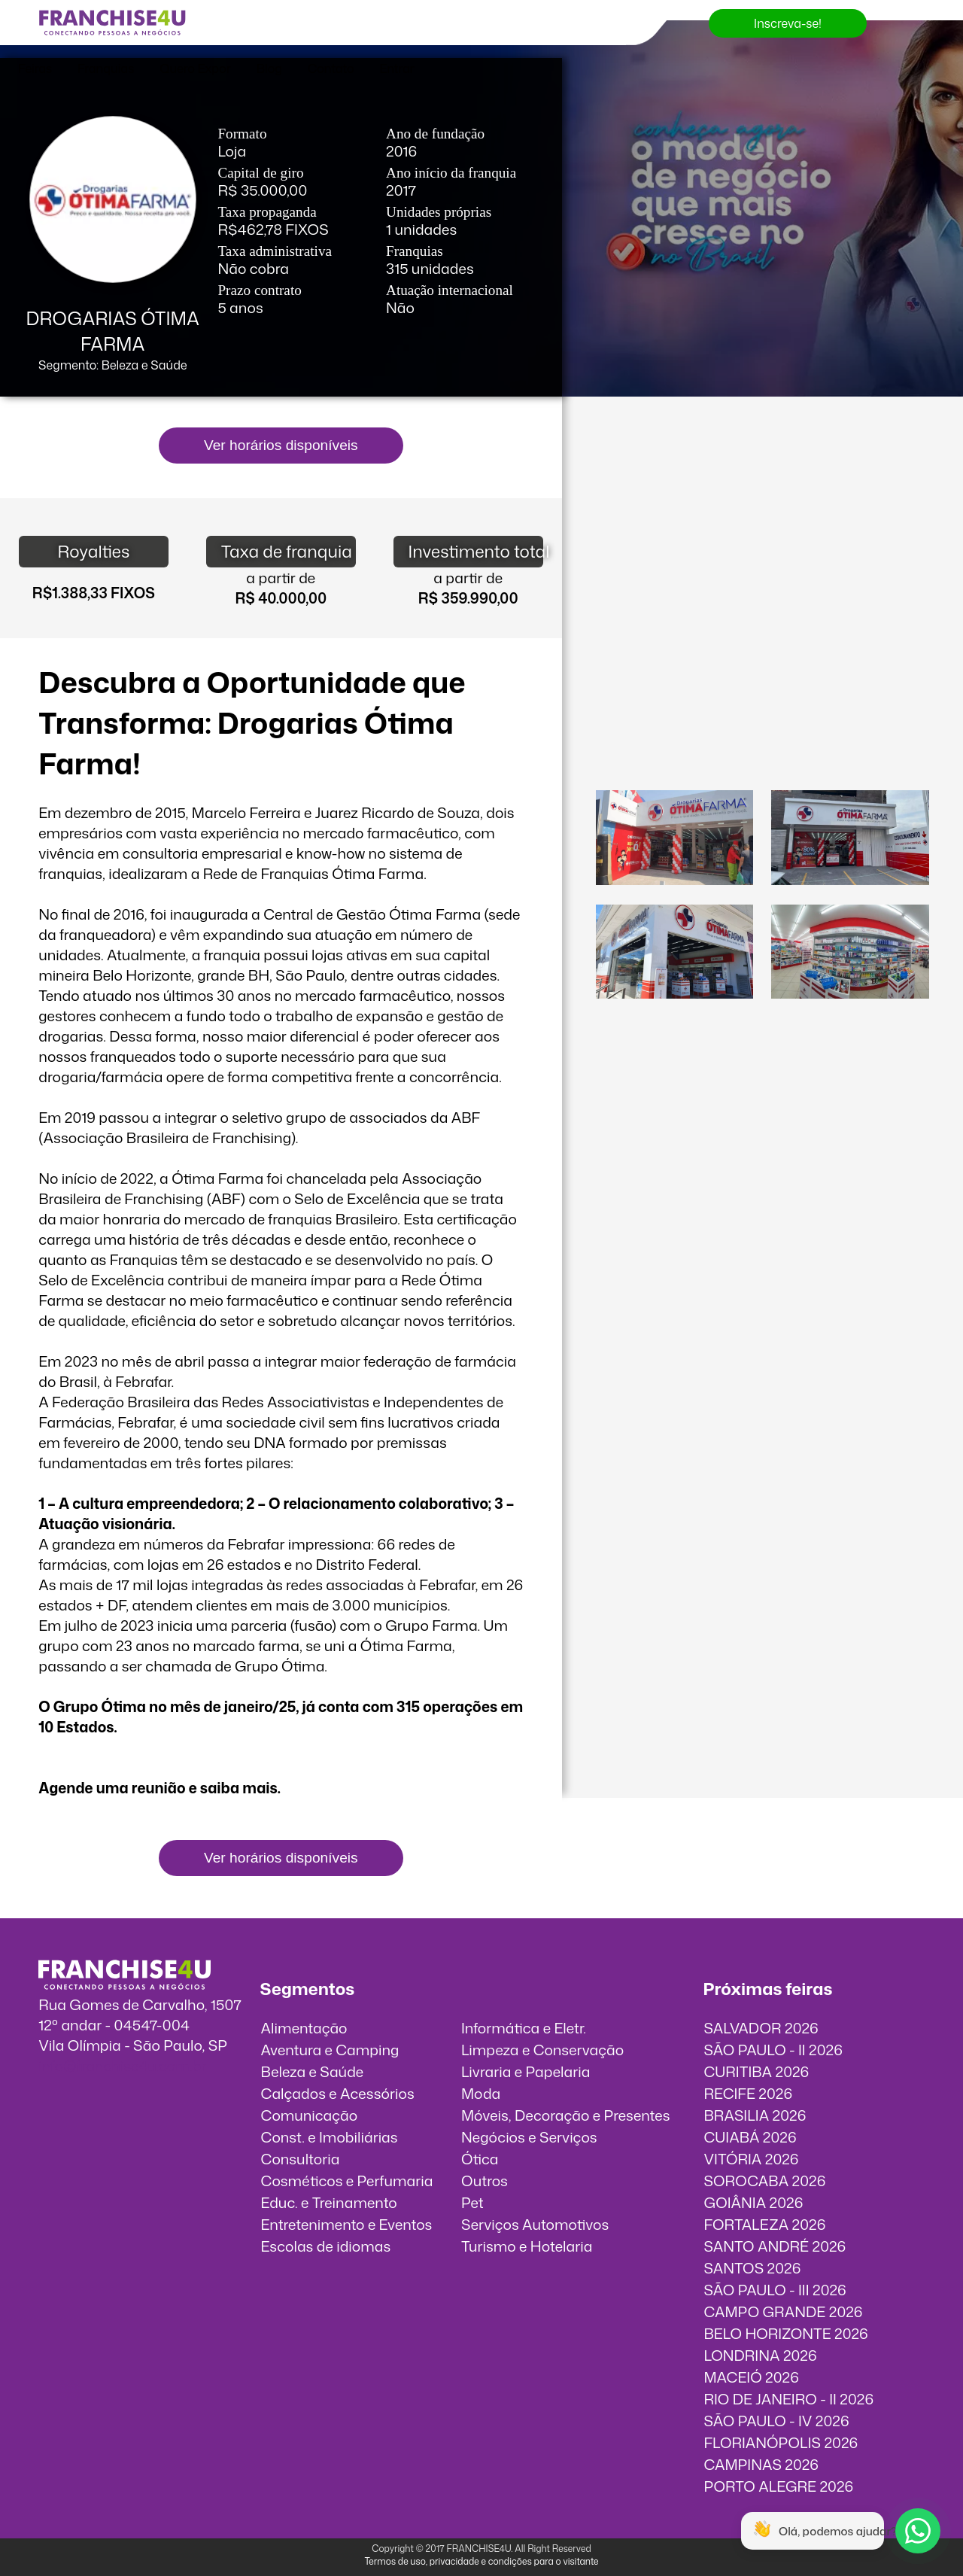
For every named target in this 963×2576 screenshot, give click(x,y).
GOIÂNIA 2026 (753, 2202)
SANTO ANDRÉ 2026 (774, 2246)
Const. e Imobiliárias (329, 2137)
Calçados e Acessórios (338, 2093)
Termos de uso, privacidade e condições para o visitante (481, 2561)
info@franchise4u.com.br (122, 2065)
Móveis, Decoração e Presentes (565, 2115)
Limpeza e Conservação (542, 2049)
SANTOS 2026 (751, 2268)
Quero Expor (194, 68)
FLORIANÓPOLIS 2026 (780, 2442)
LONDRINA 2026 (759, 2355)
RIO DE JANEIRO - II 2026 (788, 2399)
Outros (484, 2180)
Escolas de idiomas (326, 2246)
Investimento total (476, 551)
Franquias (105, 68)
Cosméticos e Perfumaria (347, 2180)
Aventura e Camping (330, 2049)
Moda (480, 2093)
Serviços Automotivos (535, 2224)
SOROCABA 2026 (764, 2180)
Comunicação (309, 2115)
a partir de (280, 577)
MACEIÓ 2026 (751, 2377)
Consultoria (300, 2159)
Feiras (35, 68)
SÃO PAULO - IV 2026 (776, 2420)
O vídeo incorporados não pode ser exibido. (762, 486)
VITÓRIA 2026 (750, 2159)
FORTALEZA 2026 (764, 2224)
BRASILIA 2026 (754, 2115)
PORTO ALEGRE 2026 (778, 2486)
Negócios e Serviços (529, 2137)
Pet (472, 2202)
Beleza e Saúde (312, 2071)
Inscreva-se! (788, 23)
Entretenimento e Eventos (347, 2224)
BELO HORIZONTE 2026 (785, 2333)
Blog (269, 68)
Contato (331, 68)
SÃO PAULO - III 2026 (774, 2289)
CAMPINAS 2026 (761, 2464)
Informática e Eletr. (523, 2028)
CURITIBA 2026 (756, 2071)
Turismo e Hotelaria (526, 2246)
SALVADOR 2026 (760, 2028)
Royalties (93, 551)
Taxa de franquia (286, 551)
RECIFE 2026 (747, 2093)
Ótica (480, 2159)
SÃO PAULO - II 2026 (773, 2049)
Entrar (397, 68)
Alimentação (304, 2028)
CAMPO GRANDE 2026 (782, 2311)
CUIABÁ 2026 (749, 2137)
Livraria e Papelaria (526, 2071)
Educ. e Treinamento (329, 2202)
